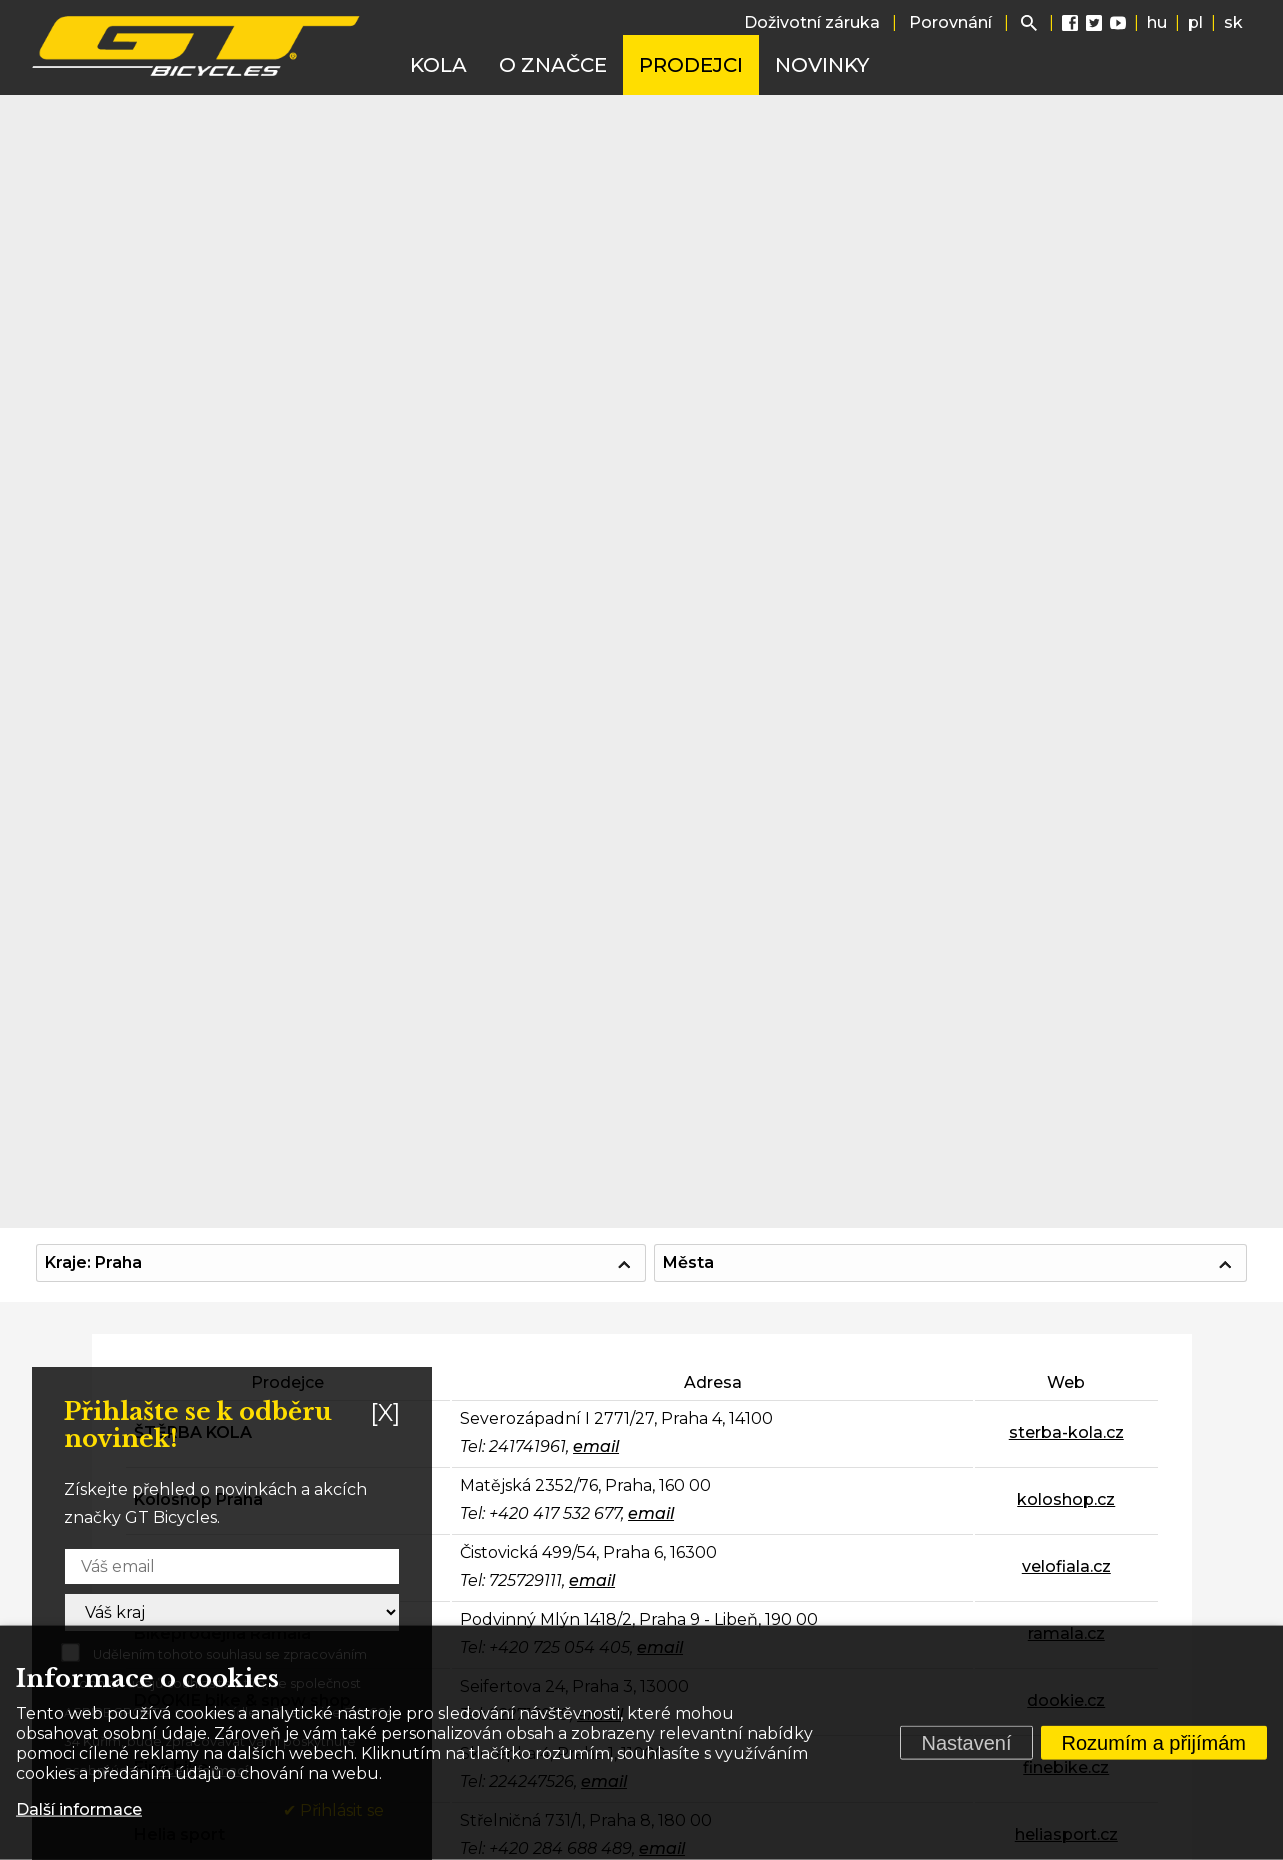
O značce (553, 65)
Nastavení (966, 1743)
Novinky (822, 65)
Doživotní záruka (812, 22)
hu (1157, 22)
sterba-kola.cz (1066, 1432)
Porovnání (950, 22)
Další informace (79, 1809)
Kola (438, 65)
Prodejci (691, 65)
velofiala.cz (1066, 1566)
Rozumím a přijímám (1154, 1743)
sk (1233, 22)
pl (1195, 22)
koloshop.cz (1066, 1499)
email (596, 1446)
